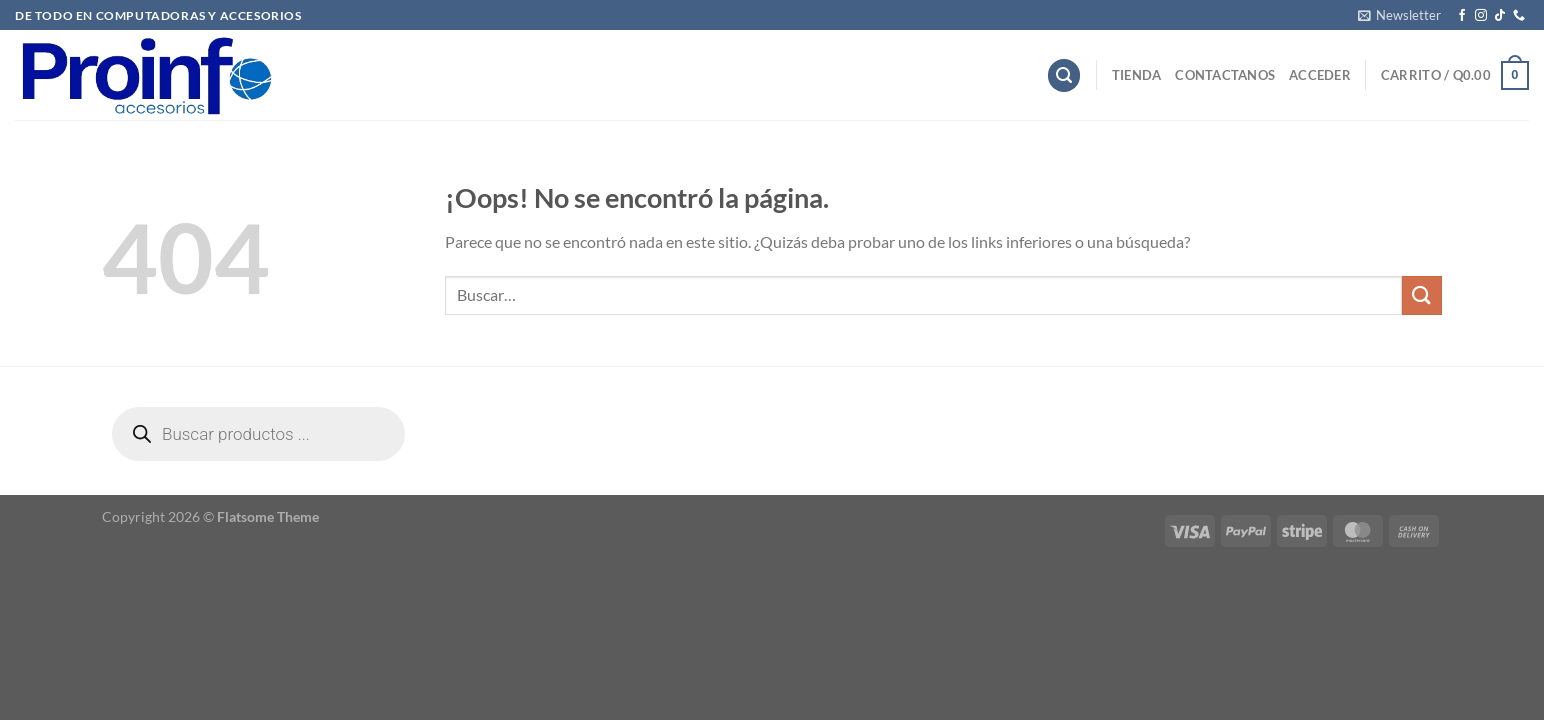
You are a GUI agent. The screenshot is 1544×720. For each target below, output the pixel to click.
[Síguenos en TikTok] (1500, 16)
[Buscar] (1064, 75)
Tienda (1137, 75)
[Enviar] (1422, 295)
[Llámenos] (1519, 16)
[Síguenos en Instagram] (1481, 16)
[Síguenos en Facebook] (1462, 16)
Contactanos (1225, 75)
